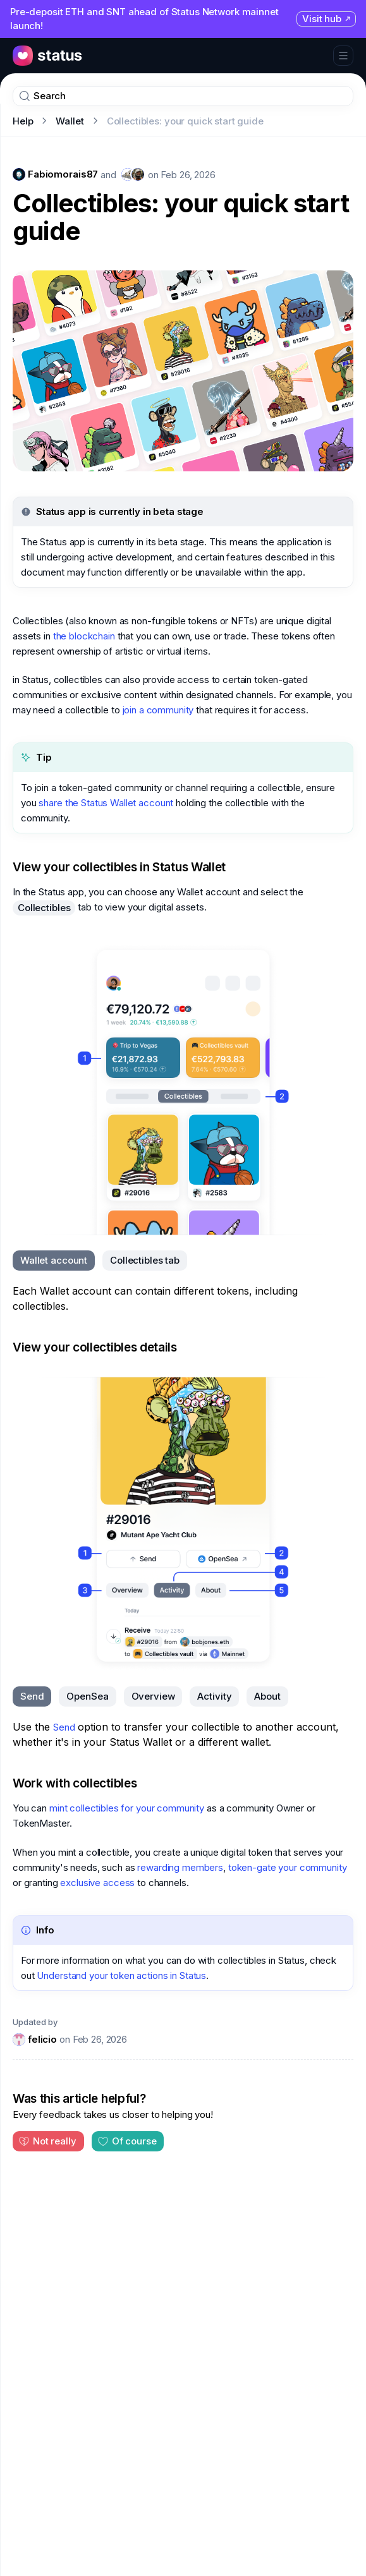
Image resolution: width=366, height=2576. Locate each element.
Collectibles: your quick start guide (181, 217)
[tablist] (100, 1260)
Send (64, 1727)
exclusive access (97, 1883)
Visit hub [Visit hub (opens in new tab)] (326, 19)
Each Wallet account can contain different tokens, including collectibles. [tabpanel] (155, 1298)
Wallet (69, 121)
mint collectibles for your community (126, 1808)
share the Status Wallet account (106, 803)
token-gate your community (287, 1867)
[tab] (54, 1260)
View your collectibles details (95, 1347)
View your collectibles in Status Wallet (119, 867)
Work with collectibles (75, 1783)
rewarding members (180, 1867)
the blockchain (84, 636)
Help (23, 121)
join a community (158, 710)
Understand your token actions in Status (121, 1975)
